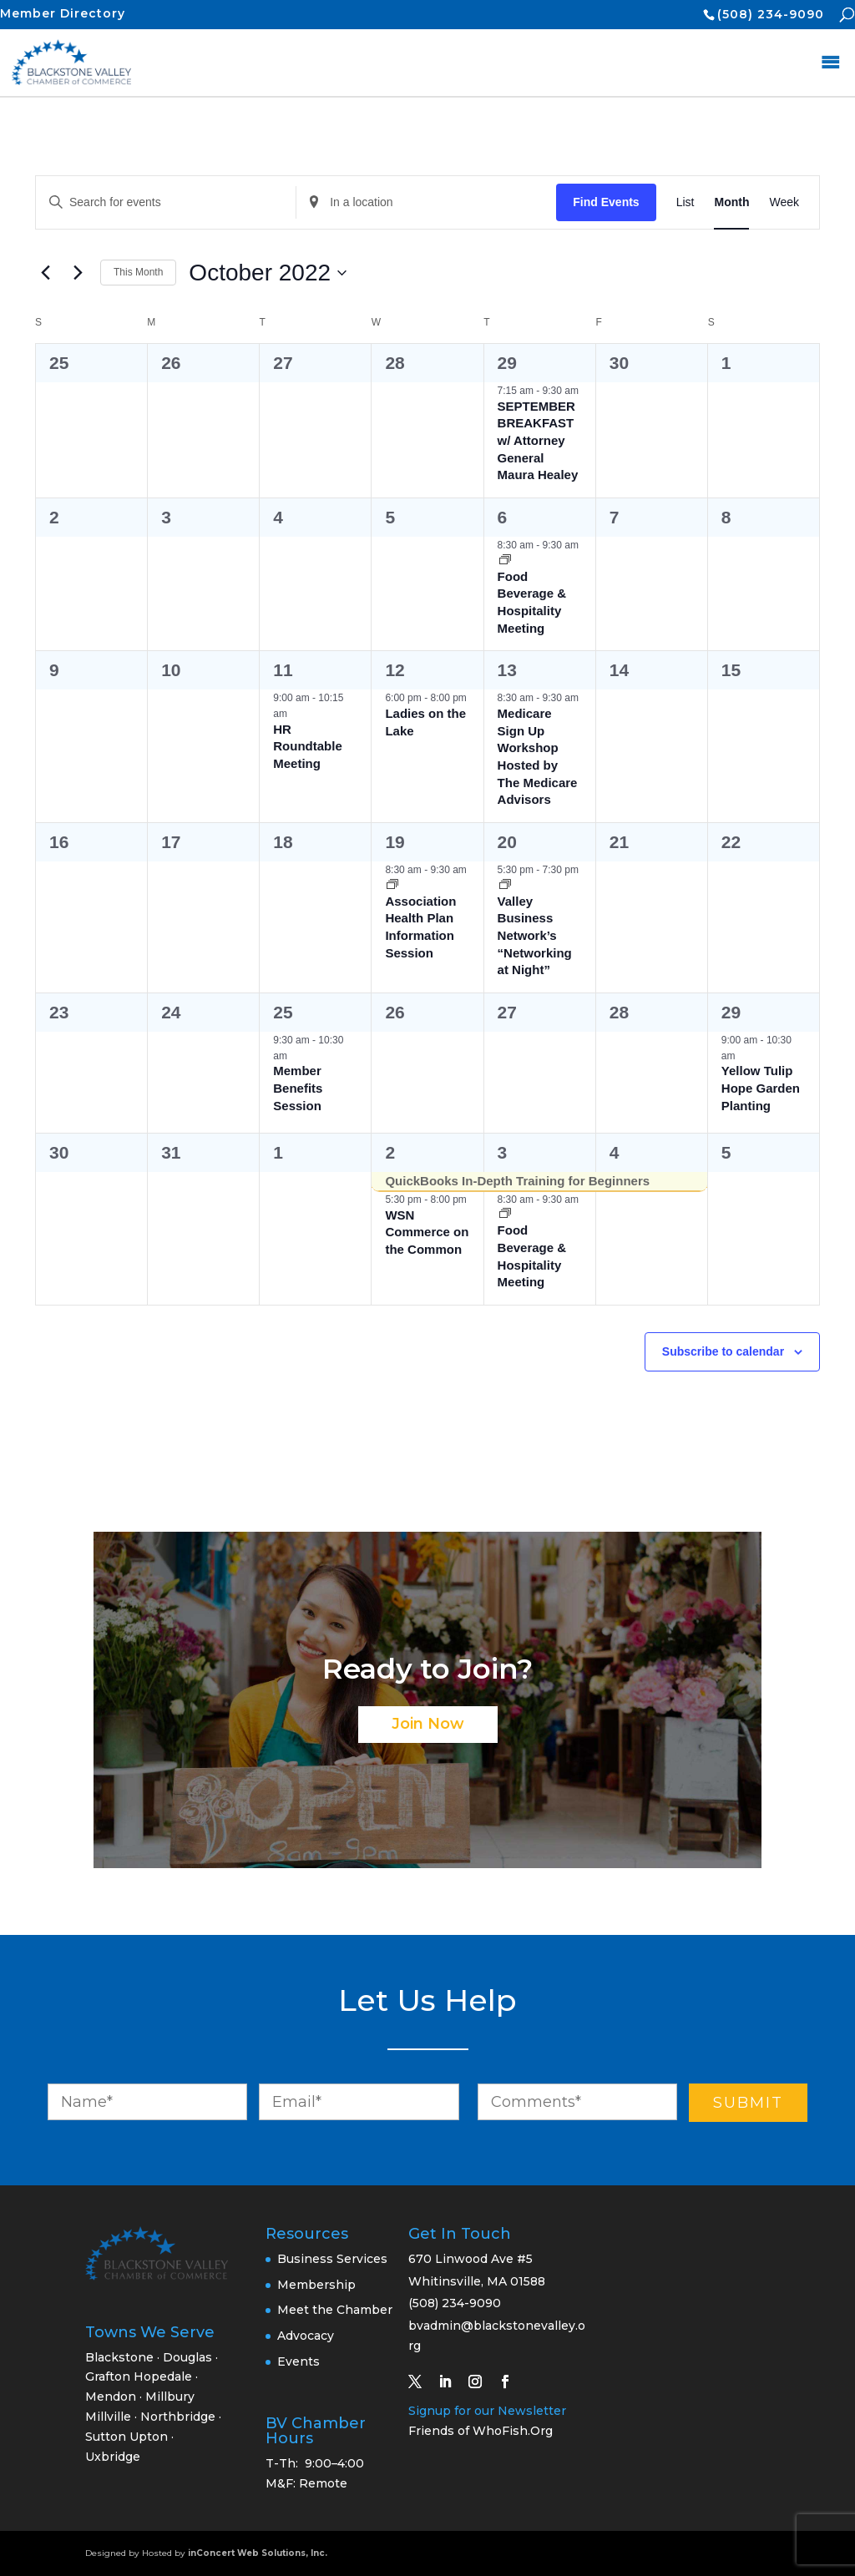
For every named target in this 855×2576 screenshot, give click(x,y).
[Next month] (78, 273)
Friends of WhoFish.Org (480, 2430)
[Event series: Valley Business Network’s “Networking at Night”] (505, 885)
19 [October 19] (394, 841)
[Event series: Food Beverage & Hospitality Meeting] (505, 561)
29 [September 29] (507, 362)
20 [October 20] (507, 841)
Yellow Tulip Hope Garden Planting (760, 1087)
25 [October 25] (282, 1012)
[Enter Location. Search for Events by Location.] (426, 202)
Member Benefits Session (297, 1087)
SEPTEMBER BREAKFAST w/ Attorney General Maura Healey (538, 440)
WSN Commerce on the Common (426, 1232)
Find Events (606, 202)
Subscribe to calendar (723, 1351)
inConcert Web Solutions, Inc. (257, 2553)
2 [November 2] (390, 1152)
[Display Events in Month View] (731, 202)
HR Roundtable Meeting (307, 746)
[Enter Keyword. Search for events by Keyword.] (166, 202)
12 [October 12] (394, 669)
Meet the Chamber (334, 2309)
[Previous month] (45, 273)
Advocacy (305, 2335)
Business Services (332, 2258)
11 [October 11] (282, 669)
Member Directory (62, 13)
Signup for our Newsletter (487, 2410)
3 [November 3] (503, 1152)
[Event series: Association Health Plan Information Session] (392, 885)
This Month (138, 272)
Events (298, 2361)
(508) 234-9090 (770, 14)
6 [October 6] (503, 517)
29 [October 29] (731, 1012)
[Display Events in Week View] (784, 202)
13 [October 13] (507, 669)
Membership (316, 2284)
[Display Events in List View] (685, 202)
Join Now (428, 1724)
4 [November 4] (615, 1152)
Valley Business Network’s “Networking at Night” (535, 935)
